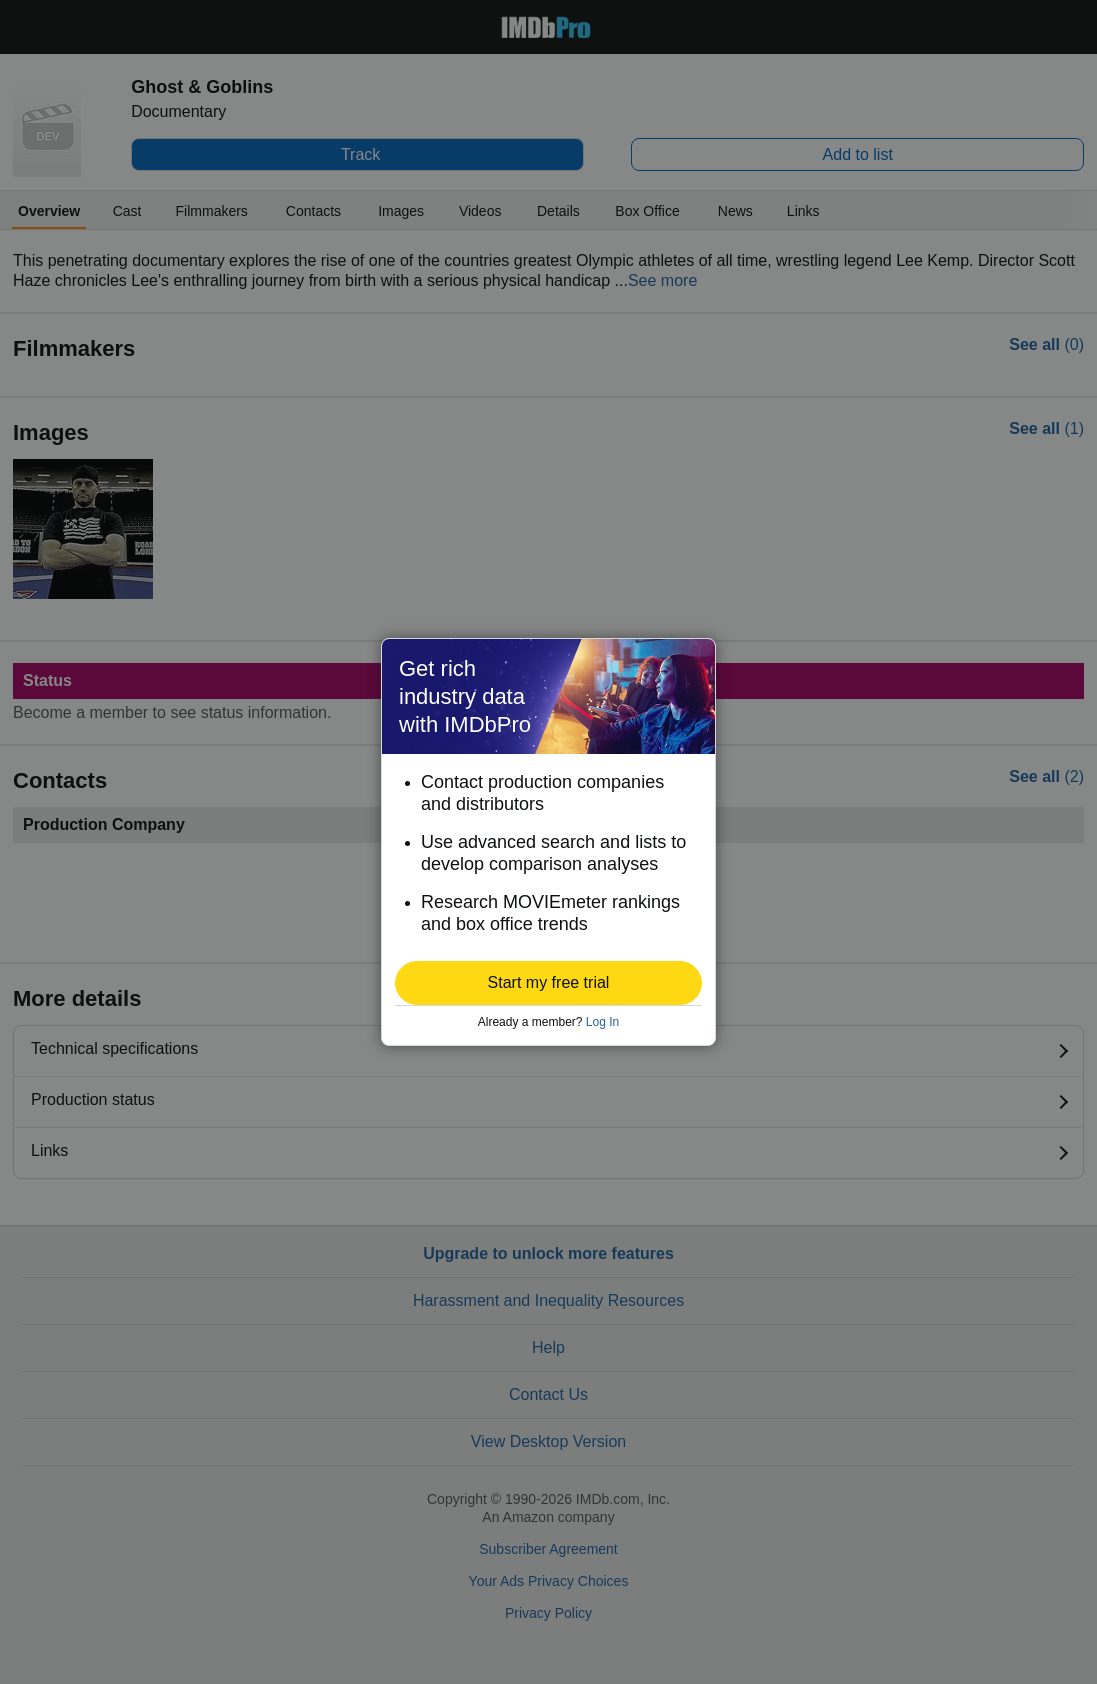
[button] (548, 983)
